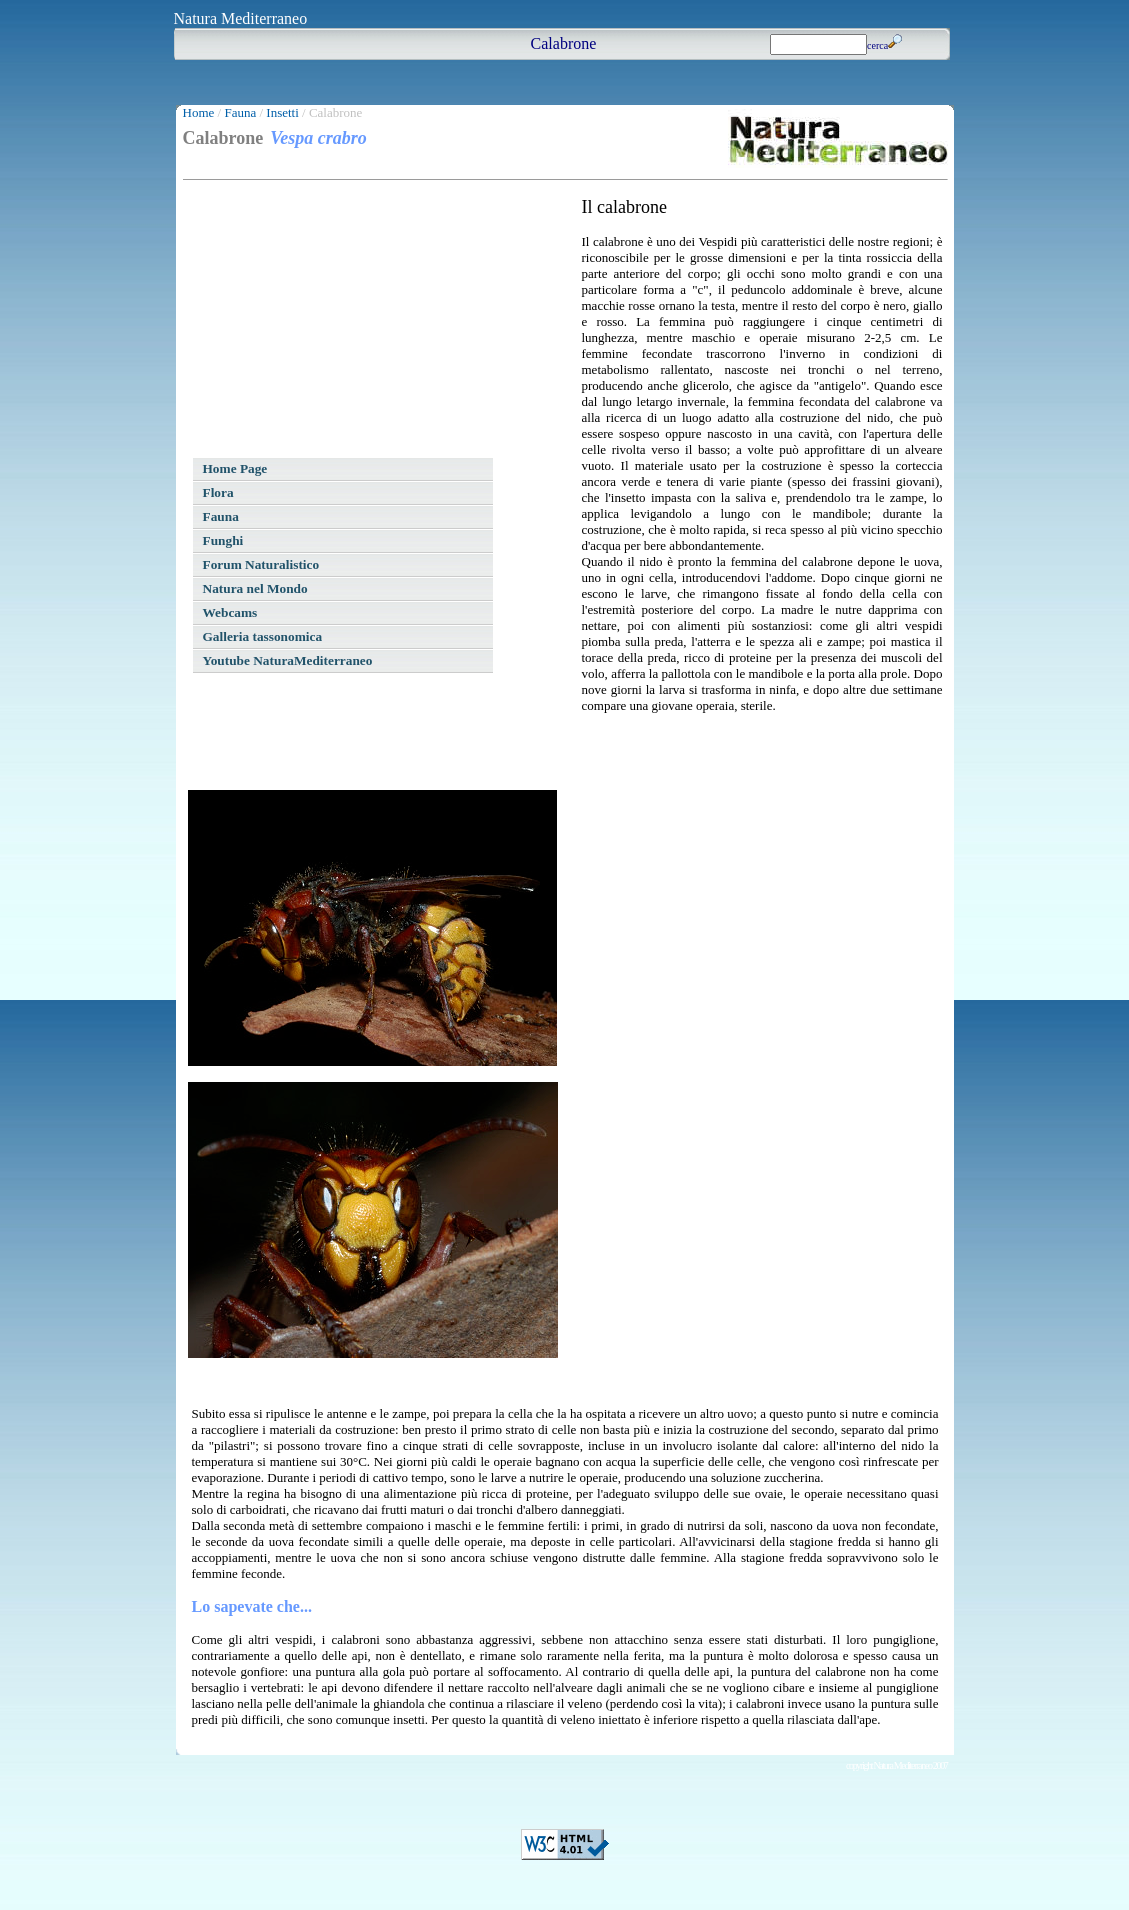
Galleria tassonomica (263, 636)
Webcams (230, 612)
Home (199, 112)
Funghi (223, 540)
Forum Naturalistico (261, 564)
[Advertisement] (338, 322)
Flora (218, 492)
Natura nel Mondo (255, 588)
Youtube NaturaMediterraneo (288, 660)
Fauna (240, 112)
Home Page (235, 468)
